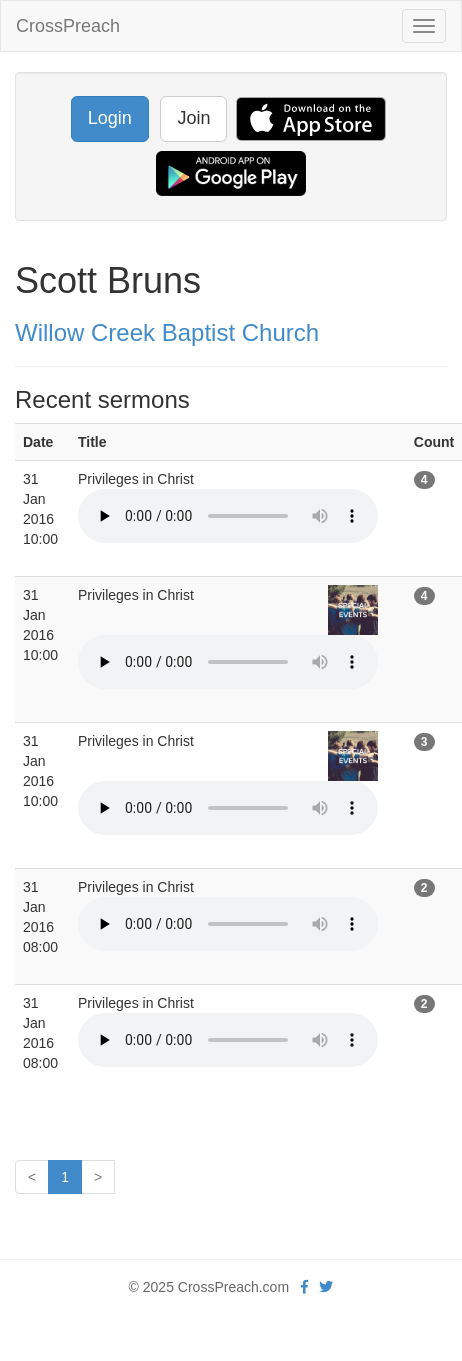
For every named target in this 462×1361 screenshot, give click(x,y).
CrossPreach (68, 26)
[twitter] (326, 1287)
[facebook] (304, 1287)
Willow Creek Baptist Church (167, 332)
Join (193, 118)
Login (110, 118)
